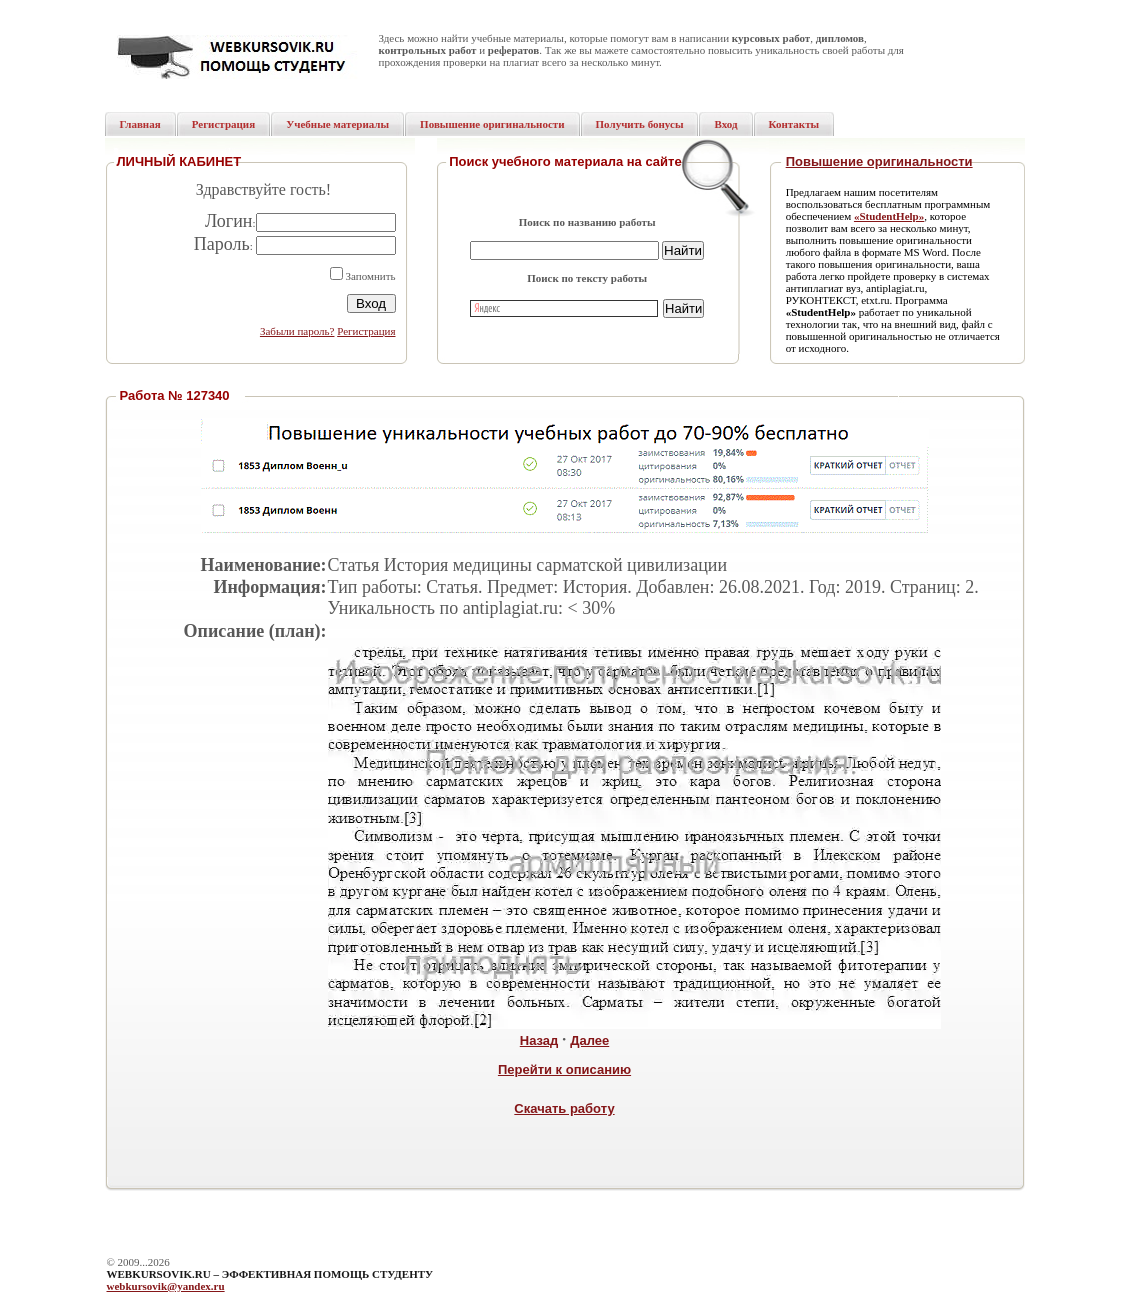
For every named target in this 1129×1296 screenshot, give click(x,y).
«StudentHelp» (889, 216)
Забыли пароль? (297, 331)
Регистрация (366, 331)
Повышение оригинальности (879, 161)
